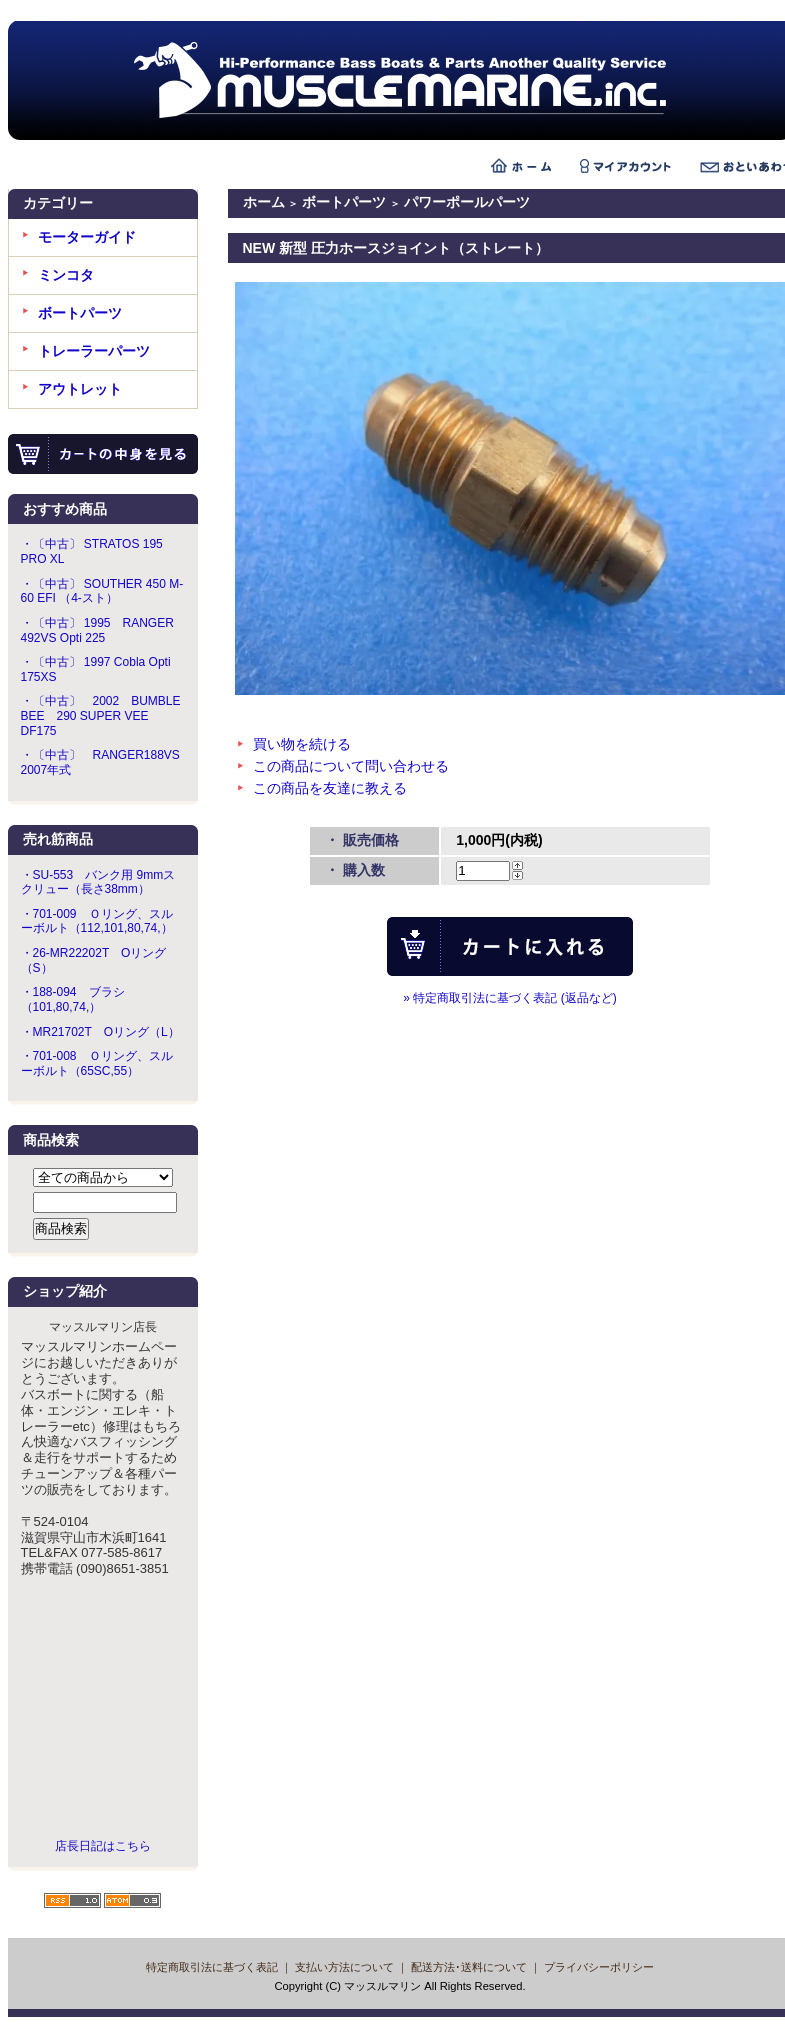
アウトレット (80, 389)
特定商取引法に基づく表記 (212, 1967)
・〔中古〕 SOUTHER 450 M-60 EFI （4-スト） (102, 591)
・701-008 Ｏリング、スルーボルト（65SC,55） (97, 1063)
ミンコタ (66, 275)
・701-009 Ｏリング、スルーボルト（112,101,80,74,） (97, 921)
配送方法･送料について (469, 1967)
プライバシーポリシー (599, 1967)
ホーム (264, 202)
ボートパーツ (80, 313)
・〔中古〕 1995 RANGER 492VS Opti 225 (97, 630)
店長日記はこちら (103, 1846)
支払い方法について (344, 1967)
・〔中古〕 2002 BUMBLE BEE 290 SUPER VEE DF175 (101, 715)
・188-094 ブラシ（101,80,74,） (73, 999)
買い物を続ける (302, 744)
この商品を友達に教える (330, 788)
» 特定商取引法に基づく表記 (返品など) (509, 998)
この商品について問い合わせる (351, 766)
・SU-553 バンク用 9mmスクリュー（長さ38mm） (98, 882)
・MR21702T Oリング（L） (100, 1032)
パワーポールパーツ (467, 202)
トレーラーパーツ (94, 351)
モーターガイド (87, 237)
